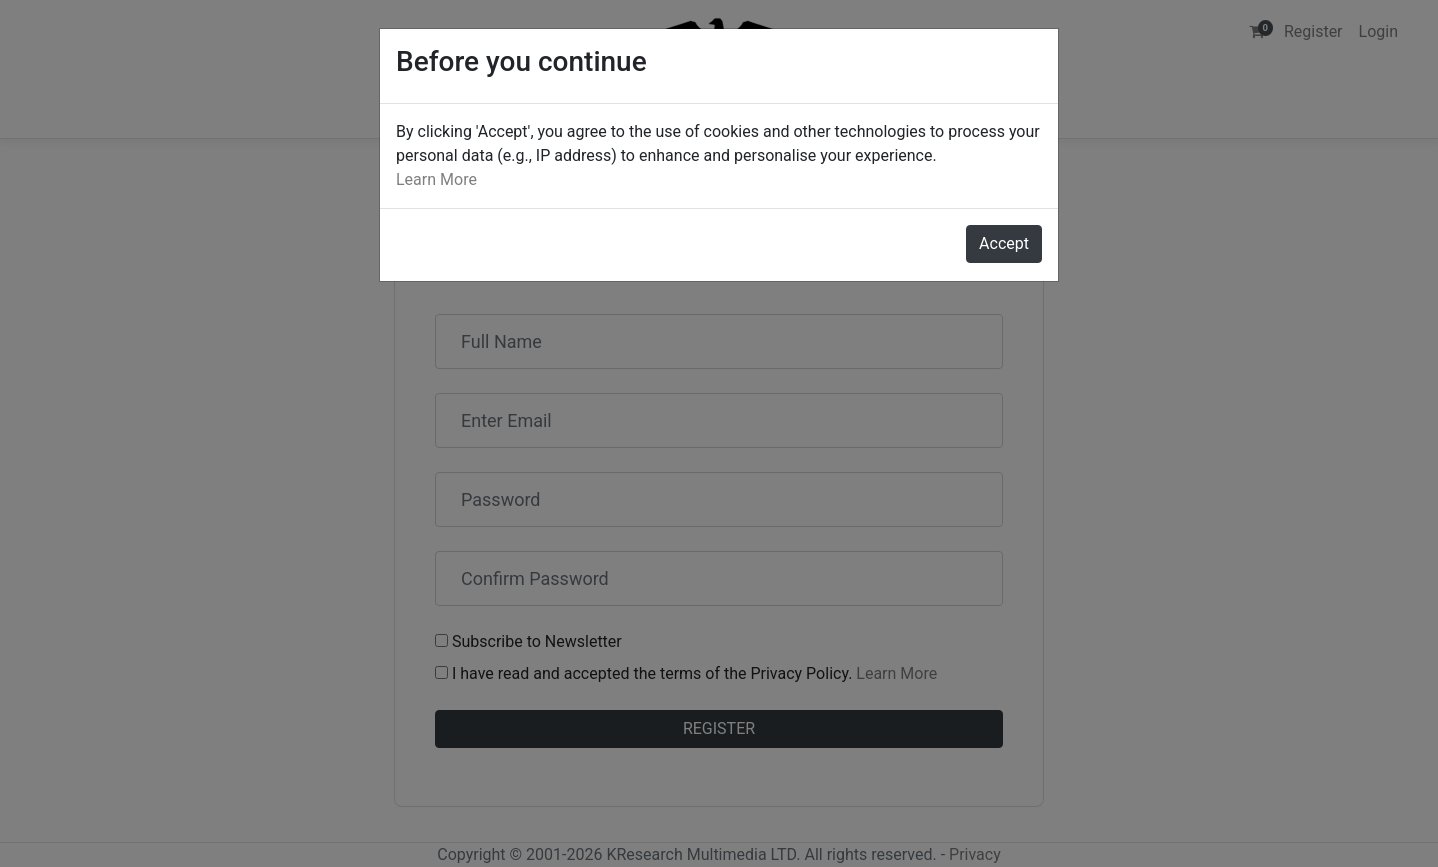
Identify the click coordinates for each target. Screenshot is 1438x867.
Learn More (436, 179)
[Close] (1004, 244)
